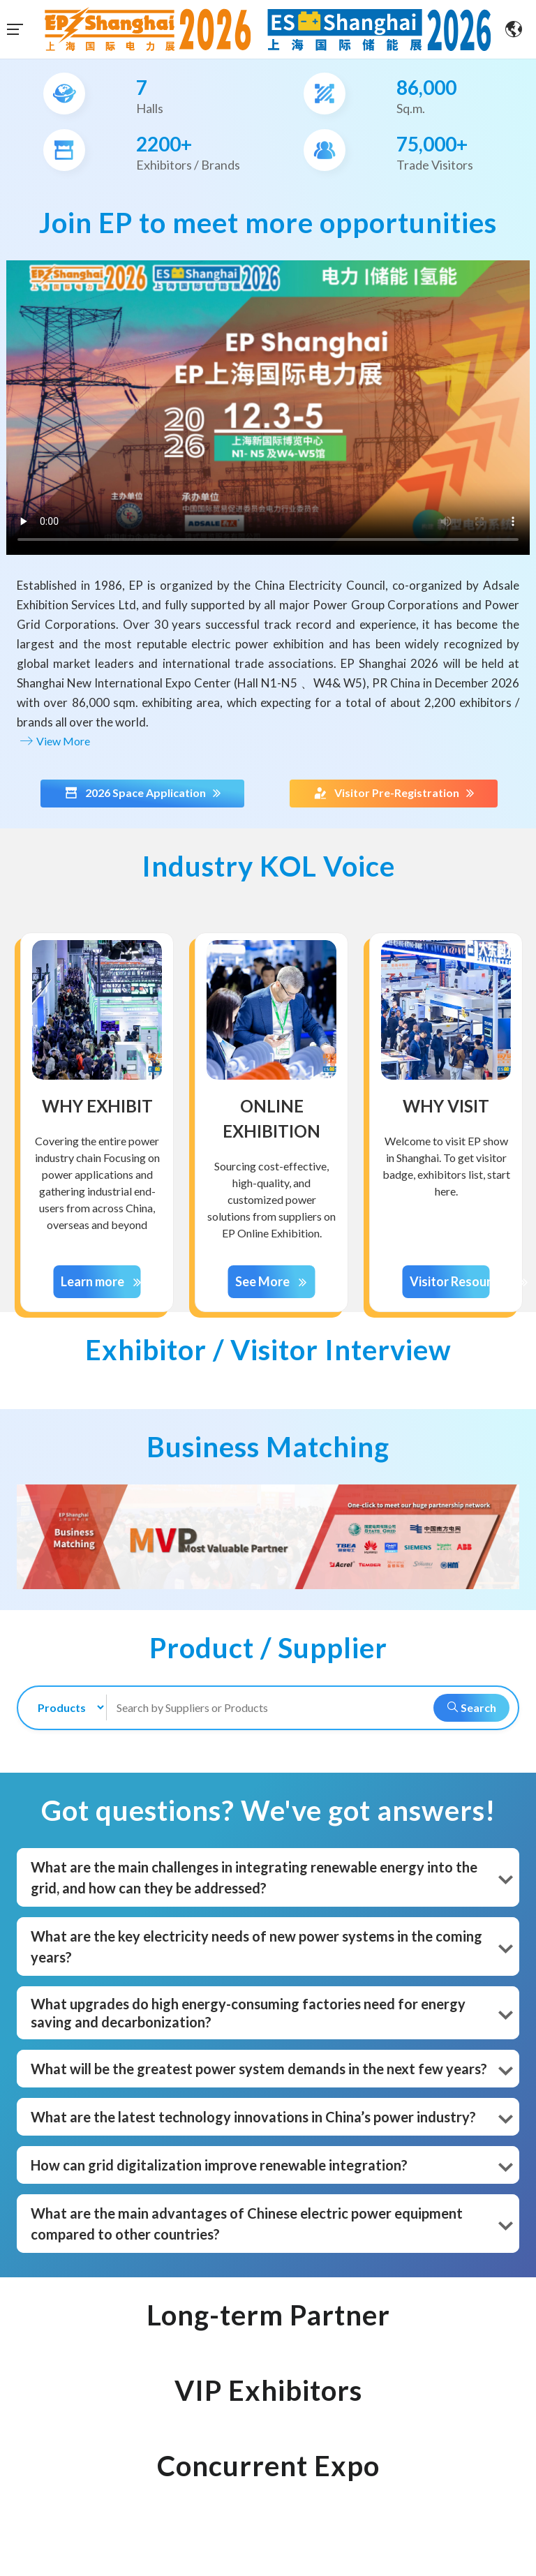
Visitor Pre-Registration (393, 793)
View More (53, 740)
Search (468, 1707)
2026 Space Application (142, 793)
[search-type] (65, 1707)
